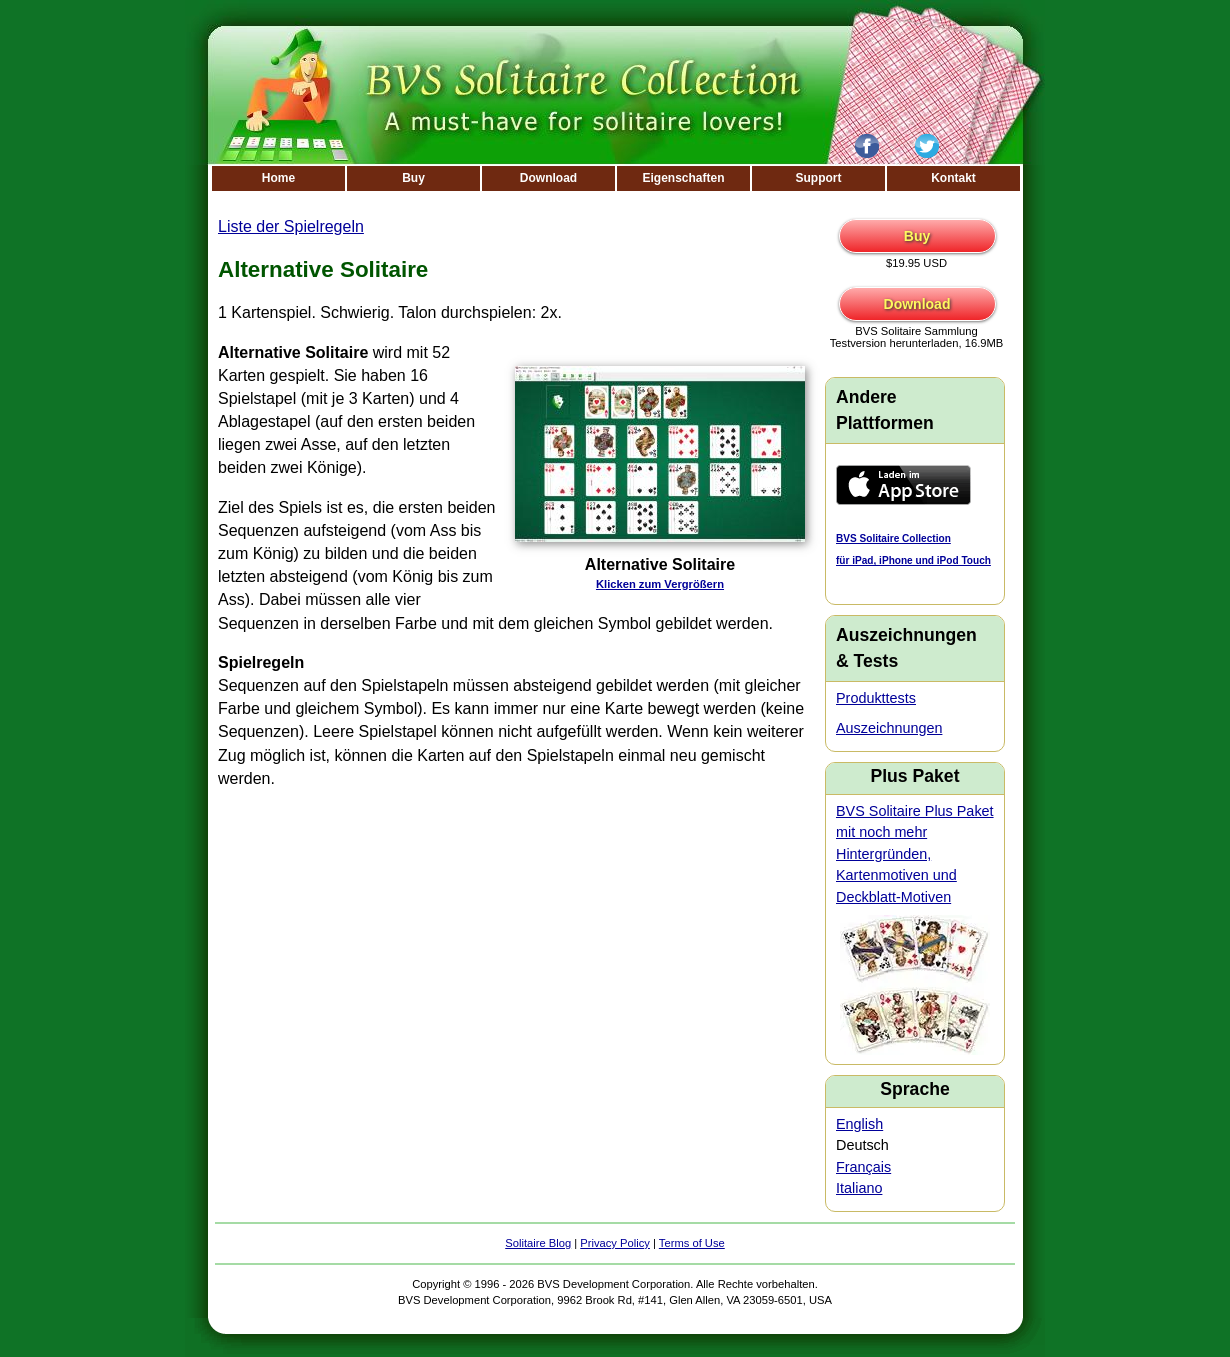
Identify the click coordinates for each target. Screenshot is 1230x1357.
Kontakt (953, 178)
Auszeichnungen (889, 728)
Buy (413, 178)
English (859, 1124)
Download (548, 178)
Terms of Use (692, 1243)
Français (863, 1167)
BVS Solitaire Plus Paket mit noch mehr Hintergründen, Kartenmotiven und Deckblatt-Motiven (915, 854)
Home (278, 178)
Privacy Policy (615, 1243)
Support (819, 178)
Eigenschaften (683, 178)
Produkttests (876, 698)
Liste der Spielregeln (291, 226)
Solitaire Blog (538, 1243)
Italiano (859, 1188)
